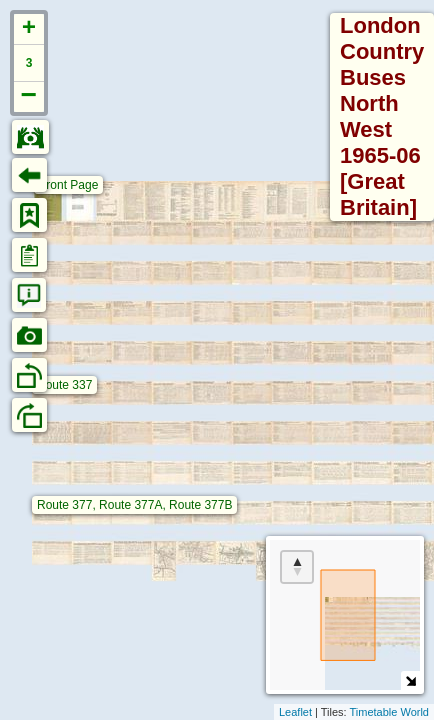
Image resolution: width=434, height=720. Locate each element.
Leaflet (295, 712)
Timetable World (389, 712)
